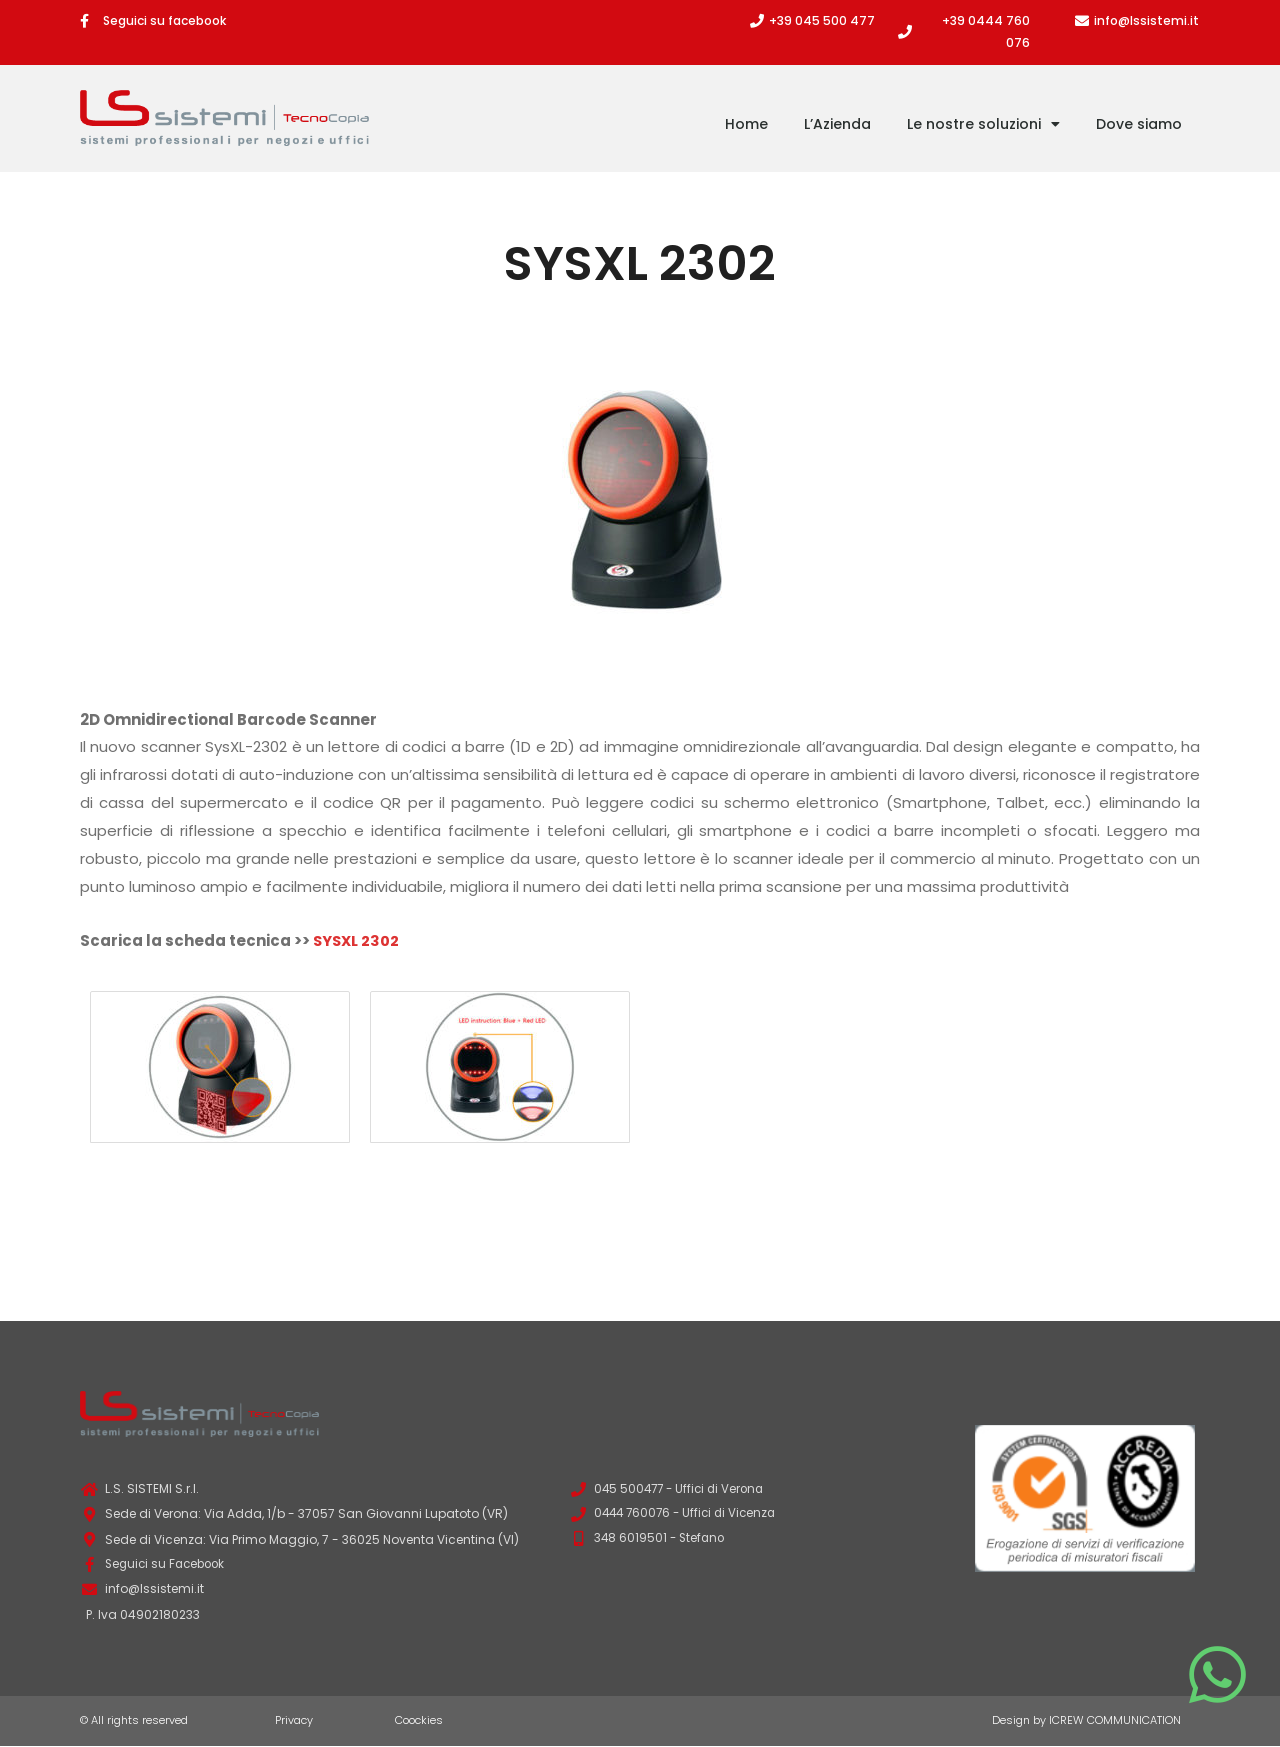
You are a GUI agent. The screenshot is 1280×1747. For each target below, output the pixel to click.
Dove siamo (1139, 124)
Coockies (419, 1721)
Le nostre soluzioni (983, 124)
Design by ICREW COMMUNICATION (1086, 1721)
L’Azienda (837, 124)
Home (746, 124)
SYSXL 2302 (358, 940)
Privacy (294, 1721)
